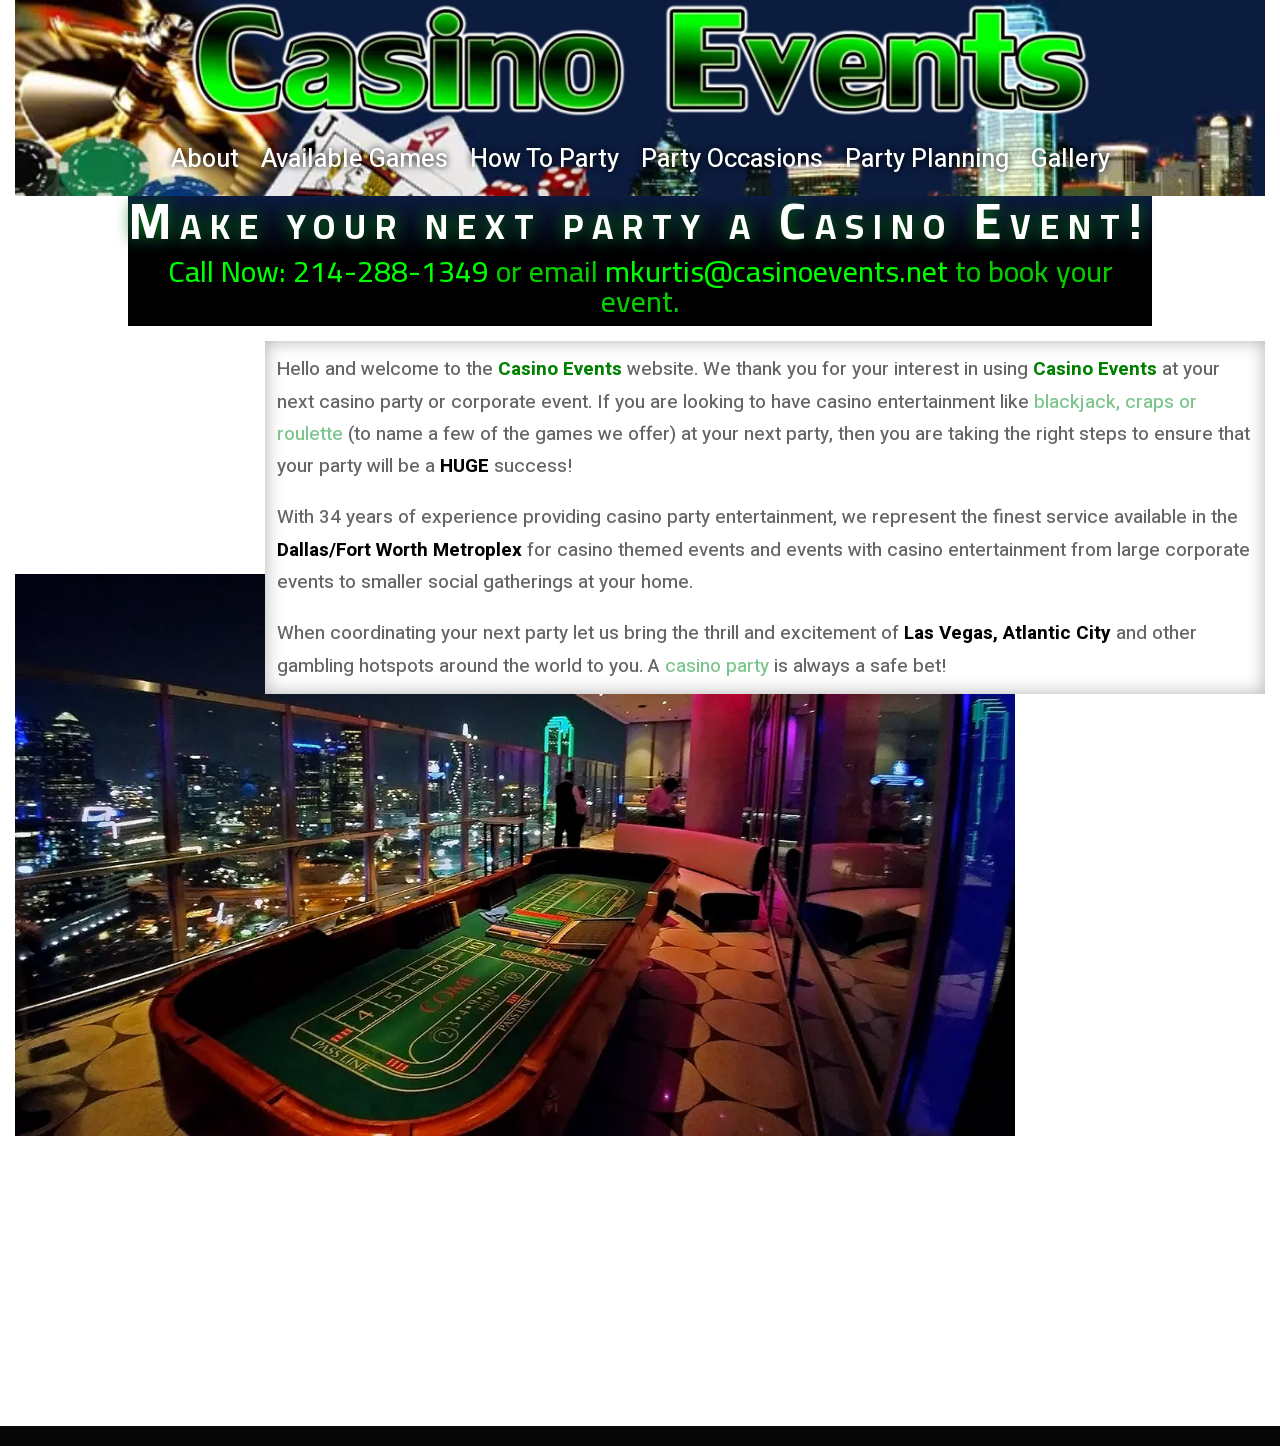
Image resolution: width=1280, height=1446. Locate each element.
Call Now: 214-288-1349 (328, 271)
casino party (717, 666)
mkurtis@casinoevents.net (776, 271)
